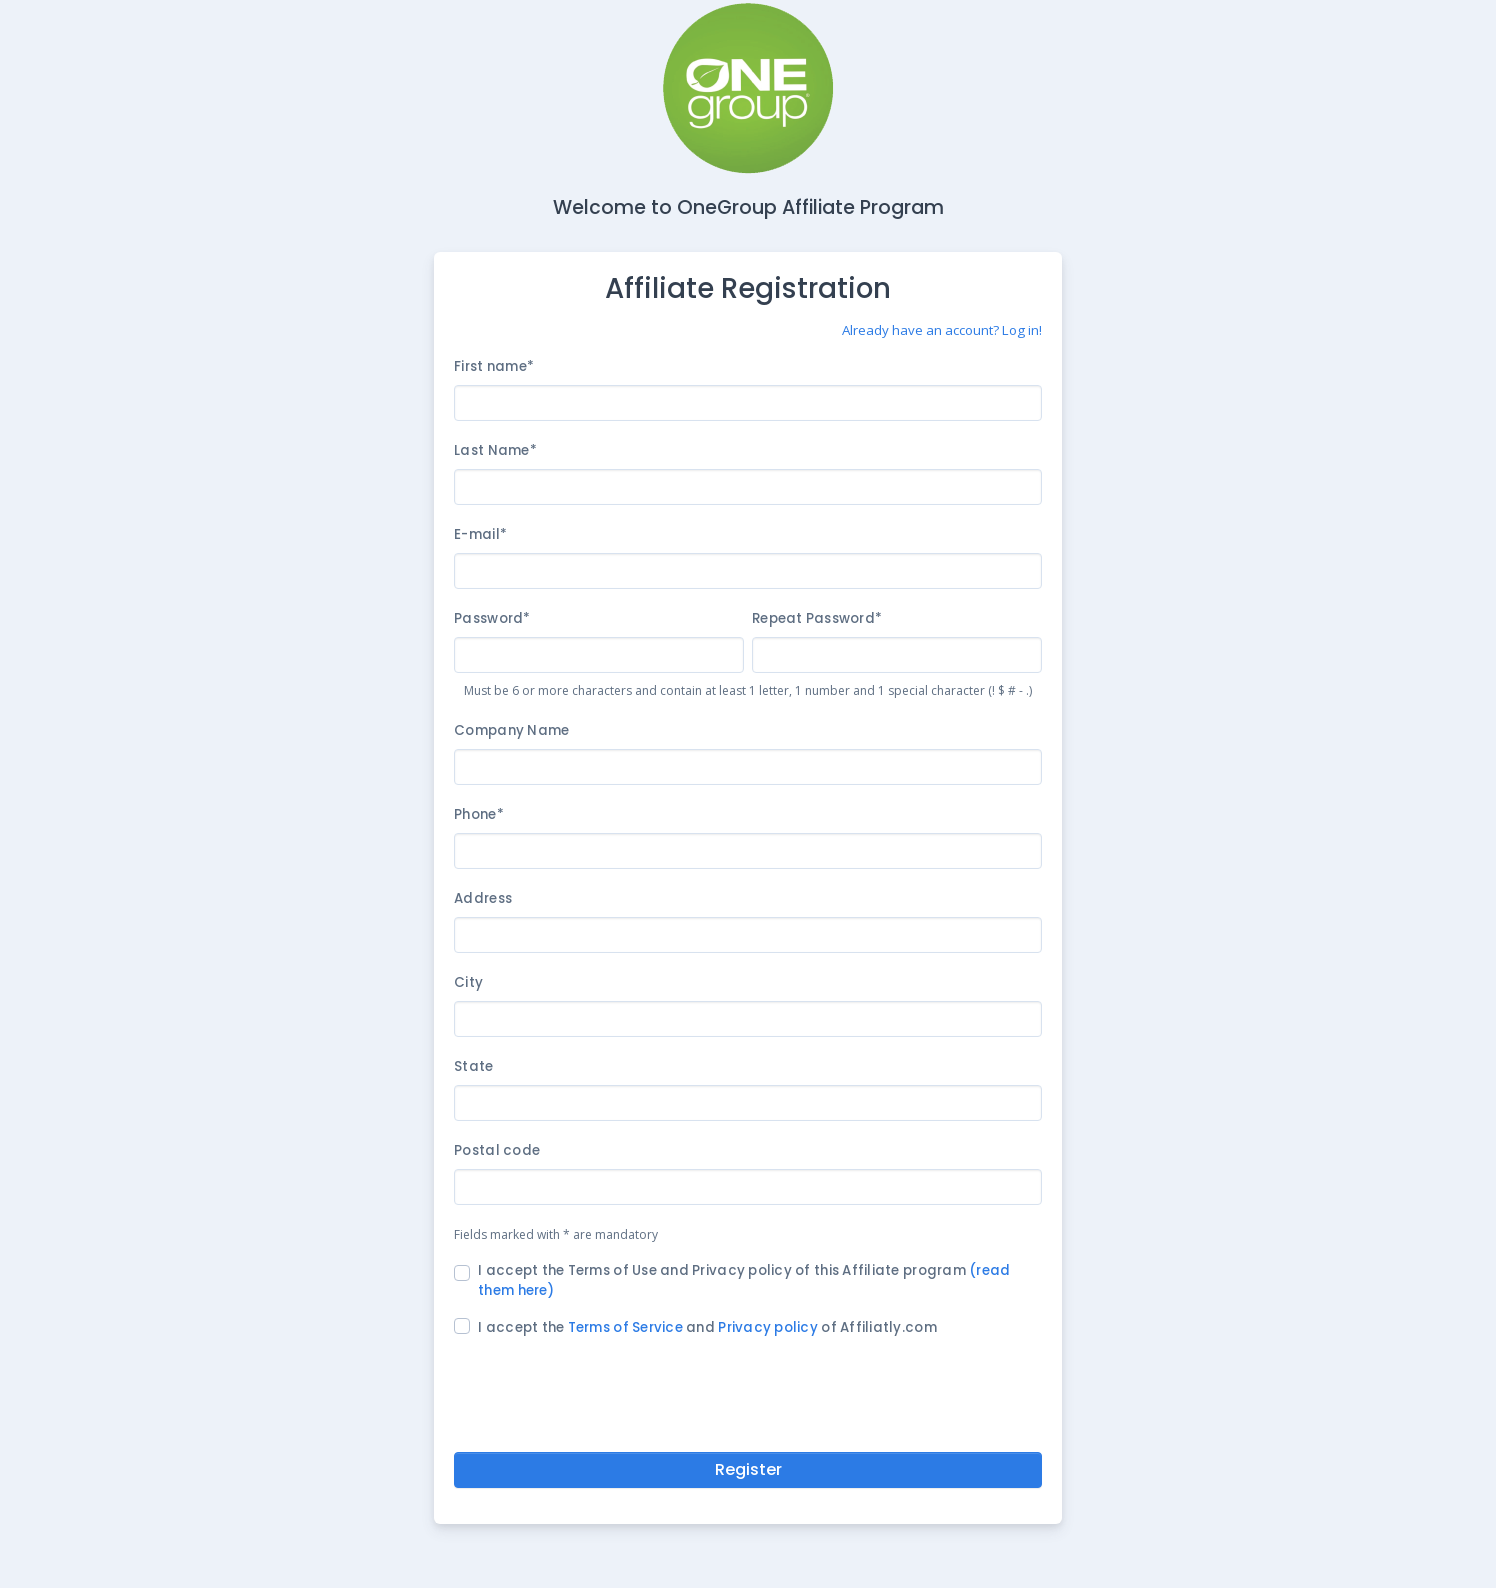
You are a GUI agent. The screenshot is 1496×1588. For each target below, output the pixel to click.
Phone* (479, 814)
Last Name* (495, 450)
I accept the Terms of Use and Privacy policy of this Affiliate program (744, 1280)
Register (748, 1469)
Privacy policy (768, 1327)
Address (483, 898)
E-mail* (480, 534)
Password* (492, 618)
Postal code (497, 1150)
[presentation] (748, 1391)
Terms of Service (625, 1327)
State (473, 1066)
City (468, 982)
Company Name (511, 730)
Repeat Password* (817, 618)
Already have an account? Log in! (942, 330)
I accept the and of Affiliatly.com (707, 1327)
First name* (494, 366)
